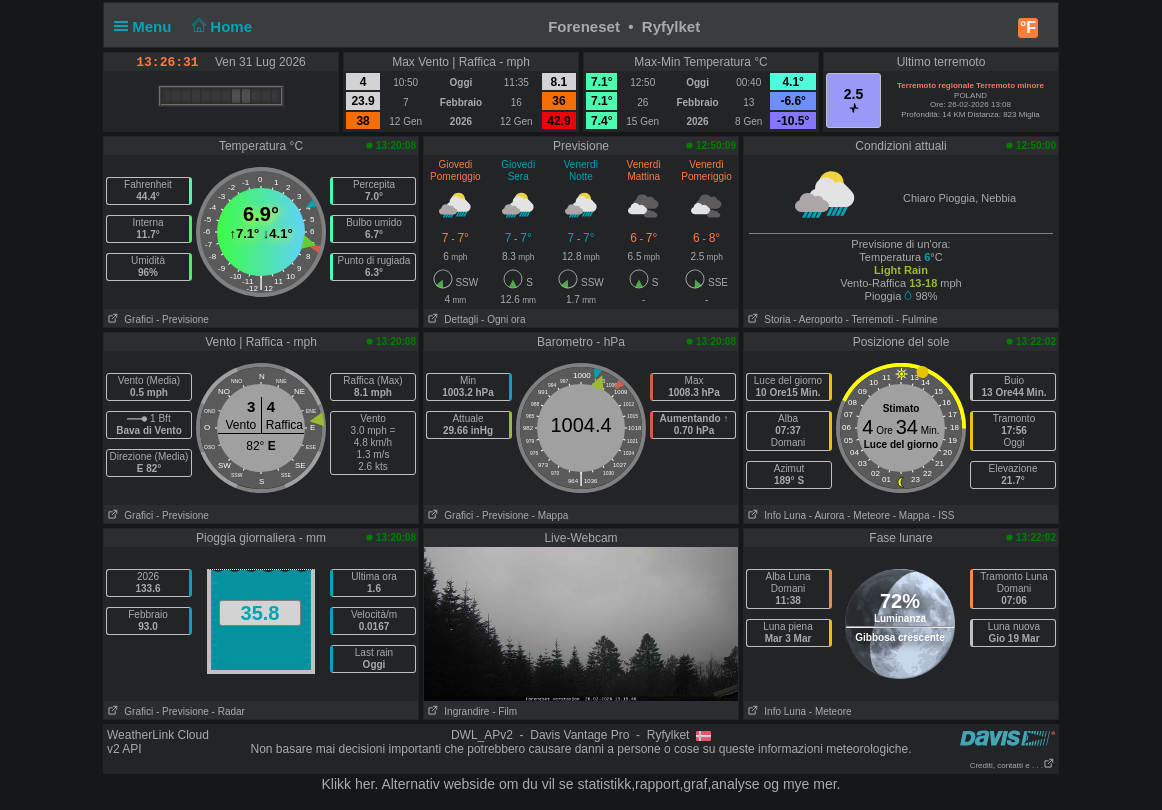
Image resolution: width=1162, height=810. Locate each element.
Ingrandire (456, 711)
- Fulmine (917, 319)
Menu (147, 26)
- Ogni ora (503, 319)
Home (220, 26)
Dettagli (451, 319)
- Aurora (827, 515)
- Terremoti (870, 319)
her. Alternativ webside (425, 784)
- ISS (943, 515)
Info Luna (775, 515)
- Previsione (182, 319)
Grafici (128, 319)
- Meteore (868, 515)
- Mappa (550, 515)
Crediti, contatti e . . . (1012, 765)
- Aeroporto (817, 319)
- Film (504, 711)
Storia (767, 319)
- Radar (228, 711)
